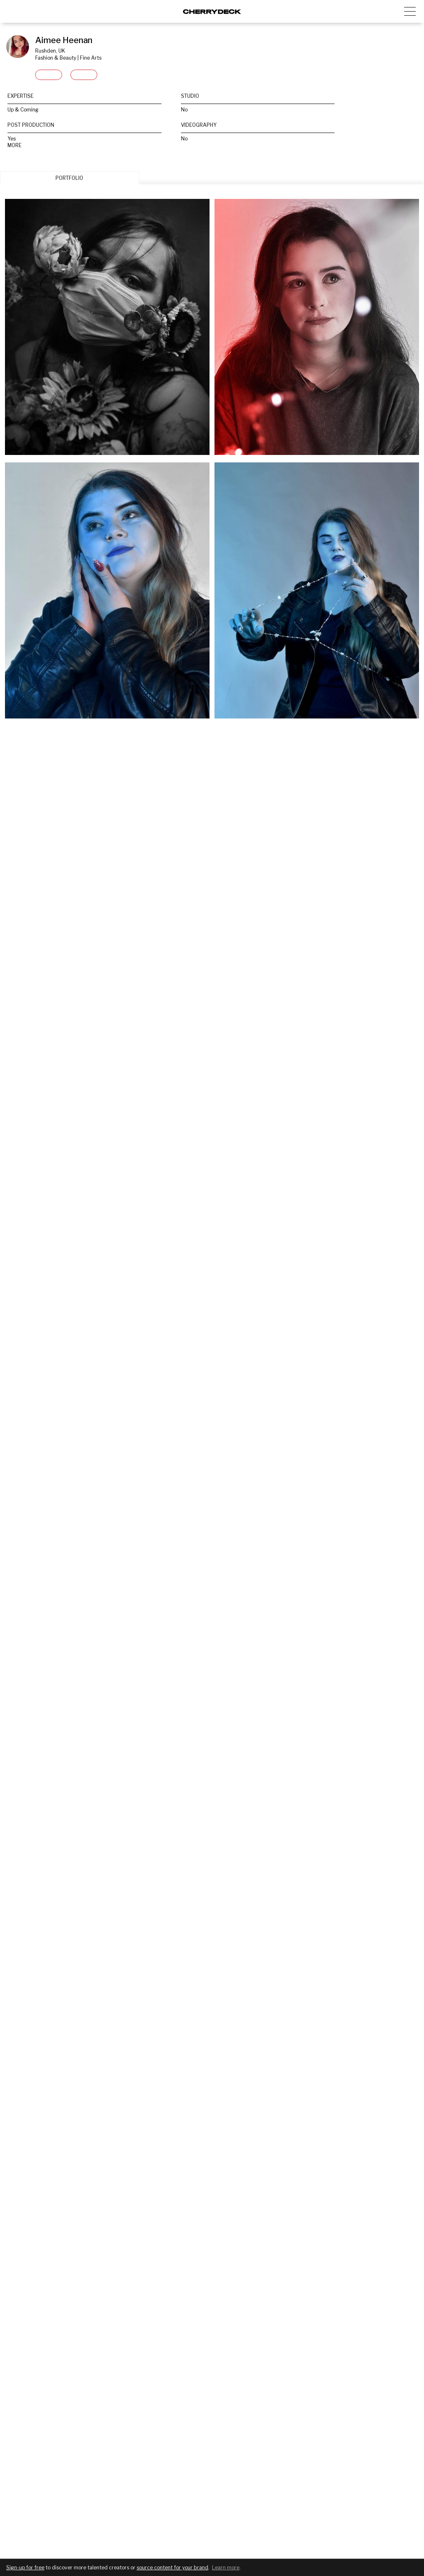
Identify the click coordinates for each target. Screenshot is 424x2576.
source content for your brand (172, 2567)
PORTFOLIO (69, 178)
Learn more (225, 2567)
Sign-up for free (25, 2567)
